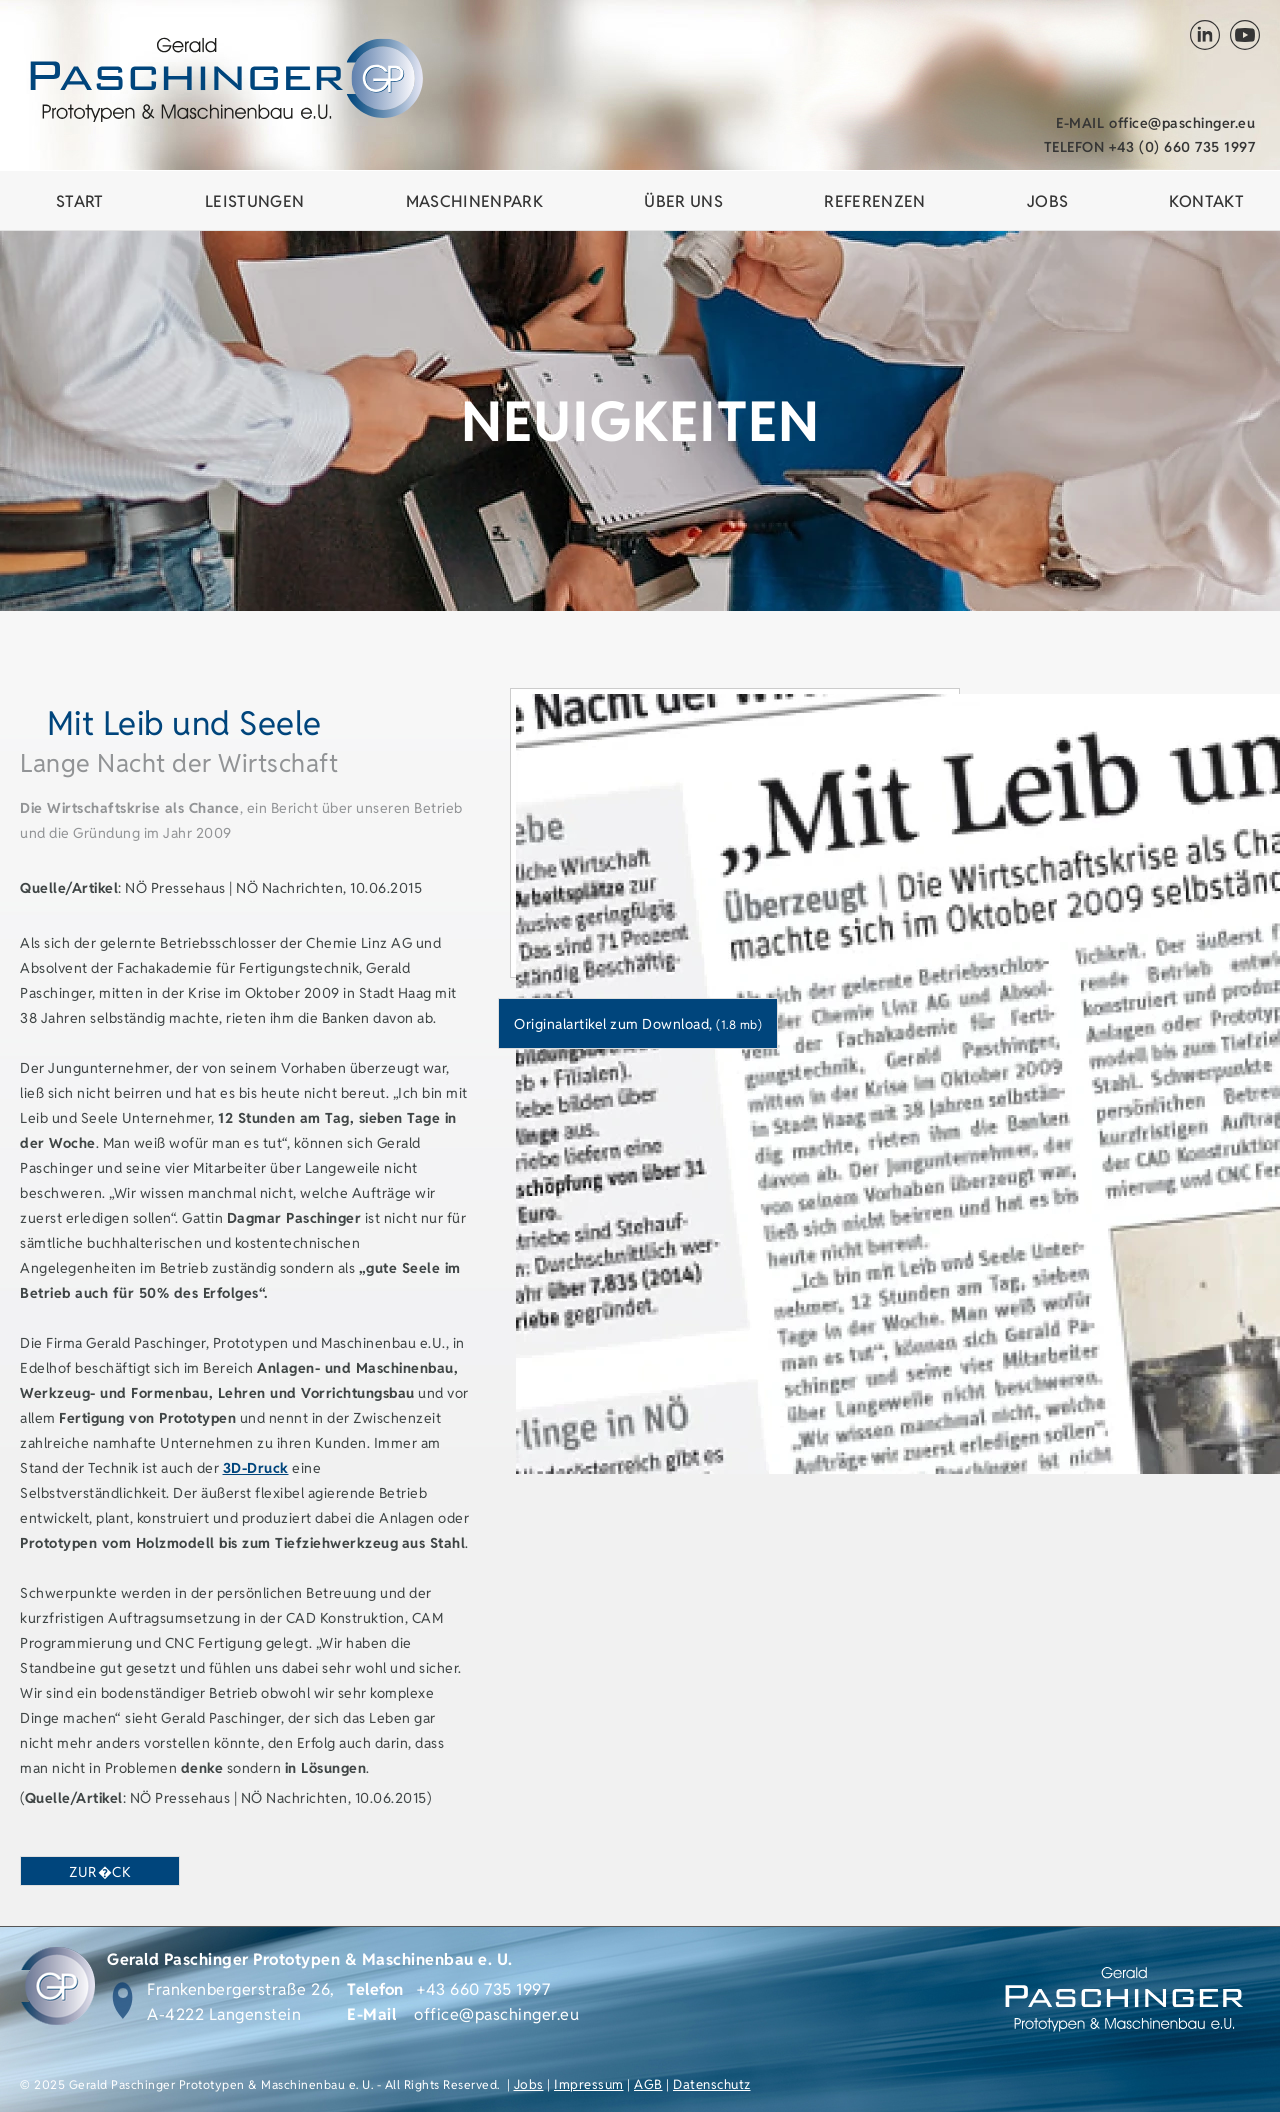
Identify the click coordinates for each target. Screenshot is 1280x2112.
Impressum (589, 2084)
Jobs (529, 2084)
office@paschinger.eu (1155, 123)
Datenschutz (712, 2084)
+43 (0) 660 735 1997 (1150, 147)
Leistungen (255, 201)
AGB (648, 2084)
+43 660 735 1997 (483, 1989)
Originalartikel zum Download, (638, 1024)
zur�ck (100, 1872)
